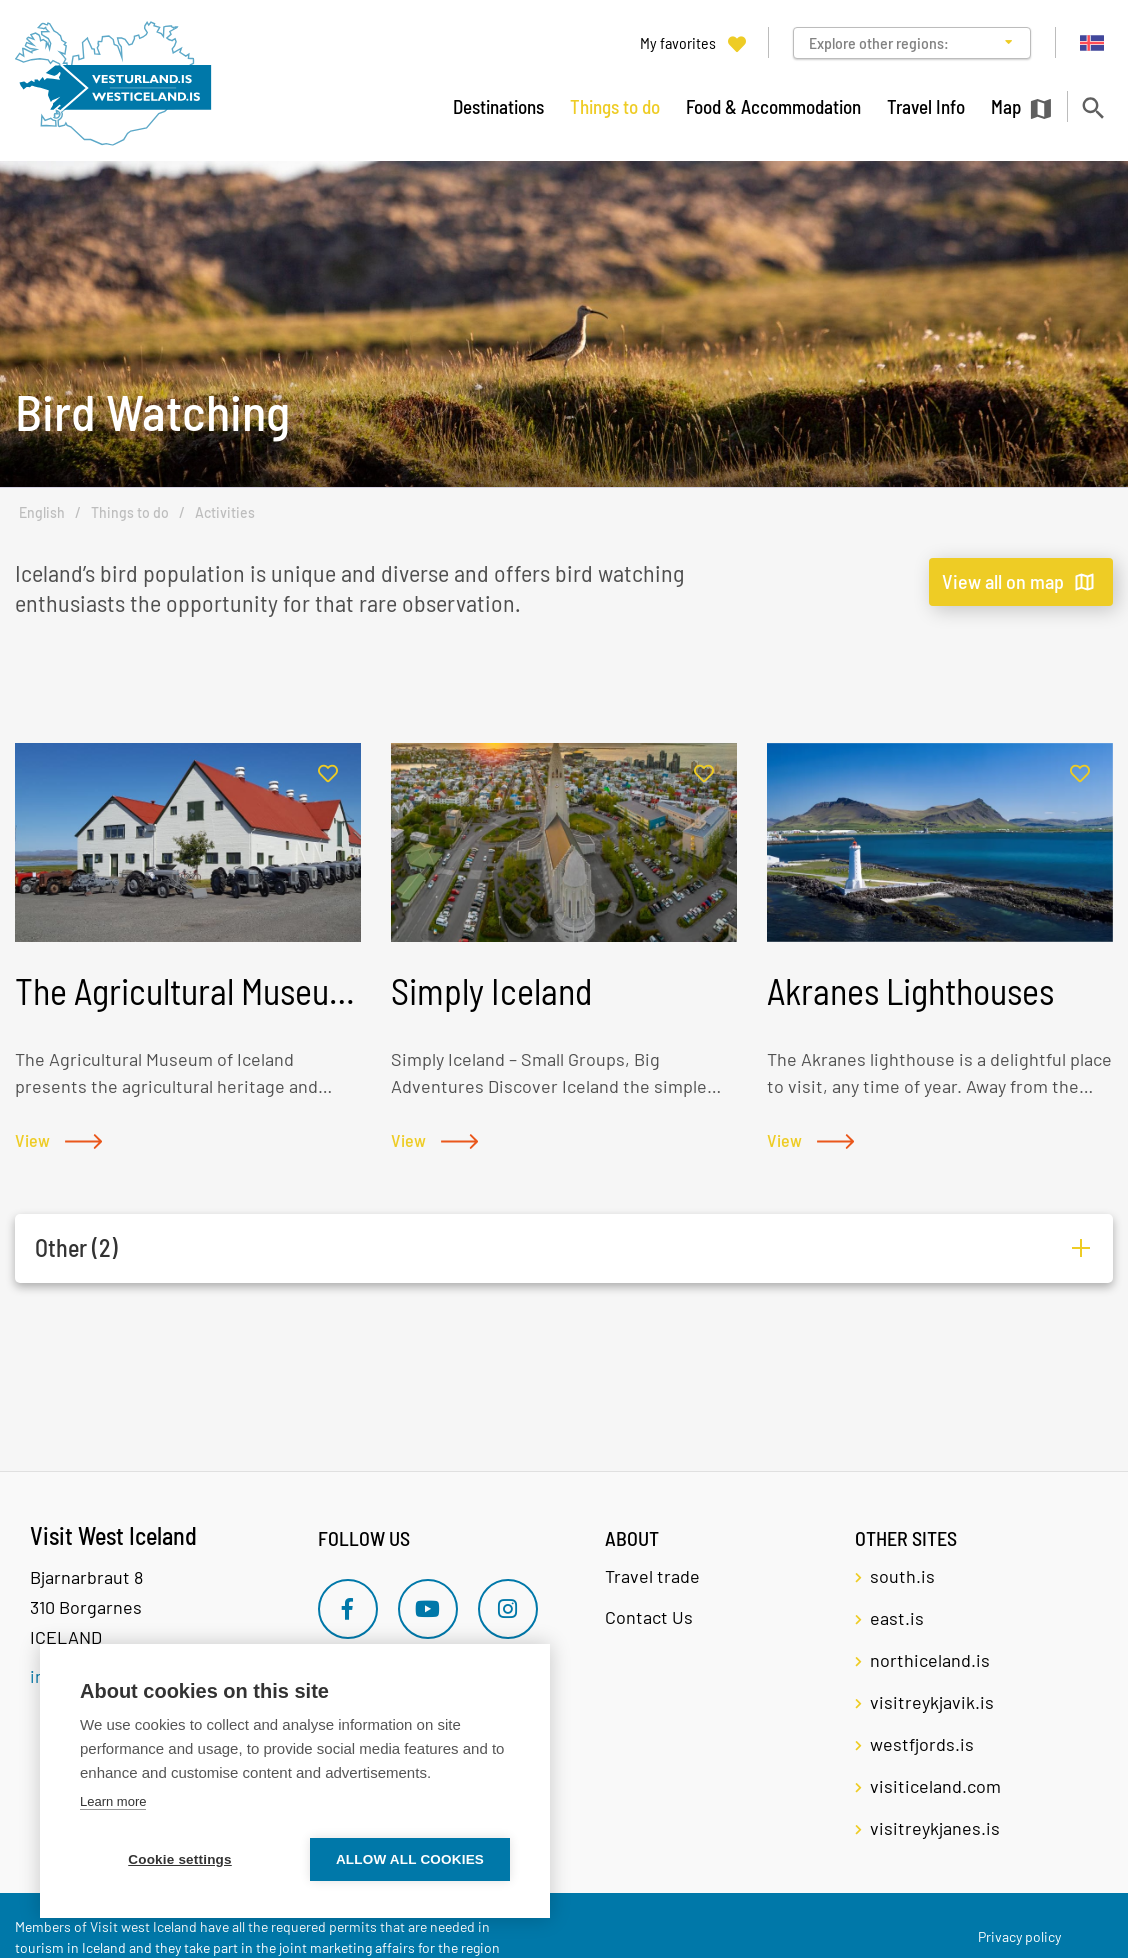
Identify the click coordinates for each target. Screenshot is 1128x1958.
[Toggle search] (1092, 107)
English (42, 512)
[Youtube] (428, 1609)
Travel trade (652, 1576)
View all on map (1003, 581)
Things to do (130, 512)
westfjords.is (922, 1744)
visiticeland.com (935, 1786)
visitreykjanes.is (935, 1828)
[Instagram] (508, 1609)
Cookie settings (180, 1859)
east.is (897, 1618)
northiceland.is (930, 1660)
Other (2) (76, 1247)
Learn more (113, 1801)
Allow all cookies (410, 1859)
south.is (902, 1576)
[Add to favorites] (328, 774)
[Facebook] (348, 1609)
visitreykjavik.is (932, 1702)
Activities (225, 512)
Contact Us (649, 1617)
